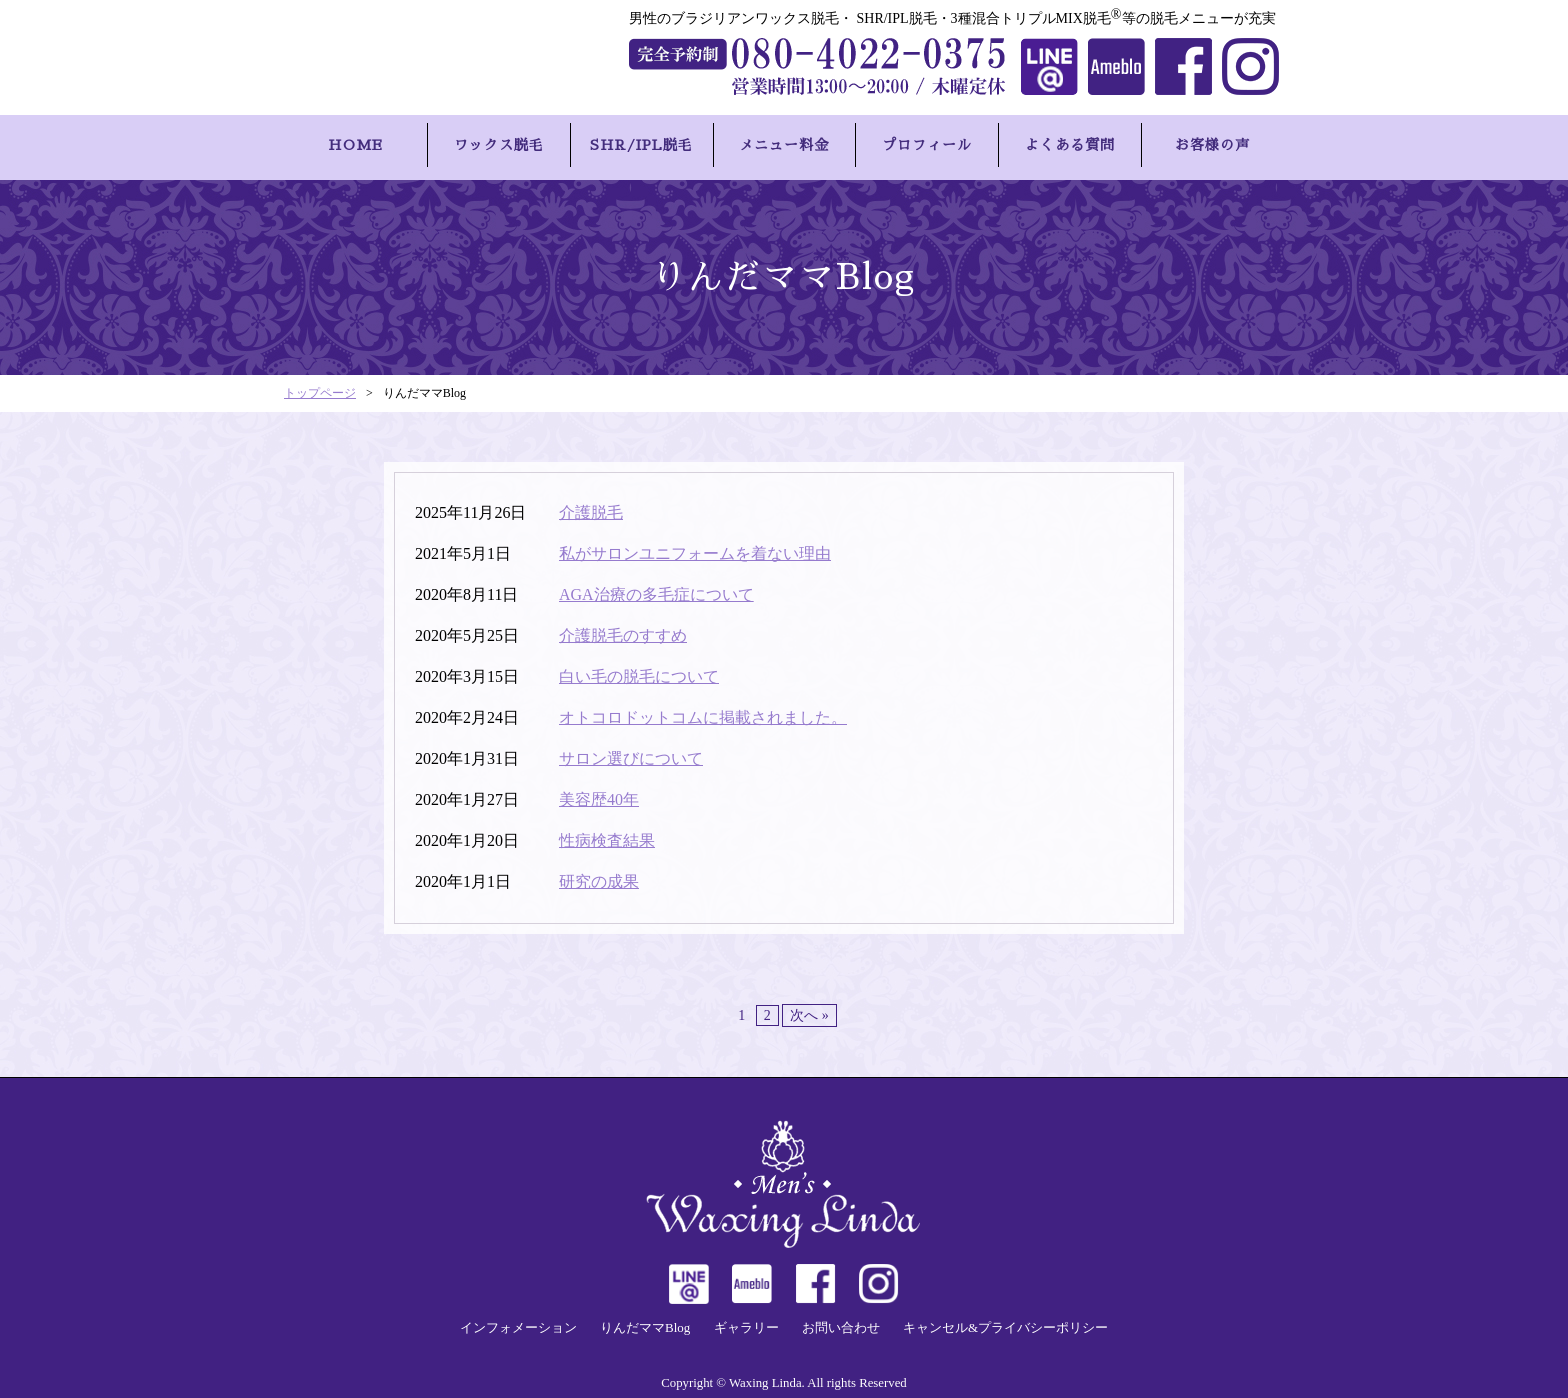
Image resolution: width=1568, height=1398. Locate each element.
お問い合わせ (841, 1322)
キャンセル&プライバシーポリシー (1005, 1322)
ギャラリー (746, 1322)
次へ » (809, 1009)
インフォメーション (518, 1322)
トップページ (320, 388)
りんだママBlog (645, 1322)
